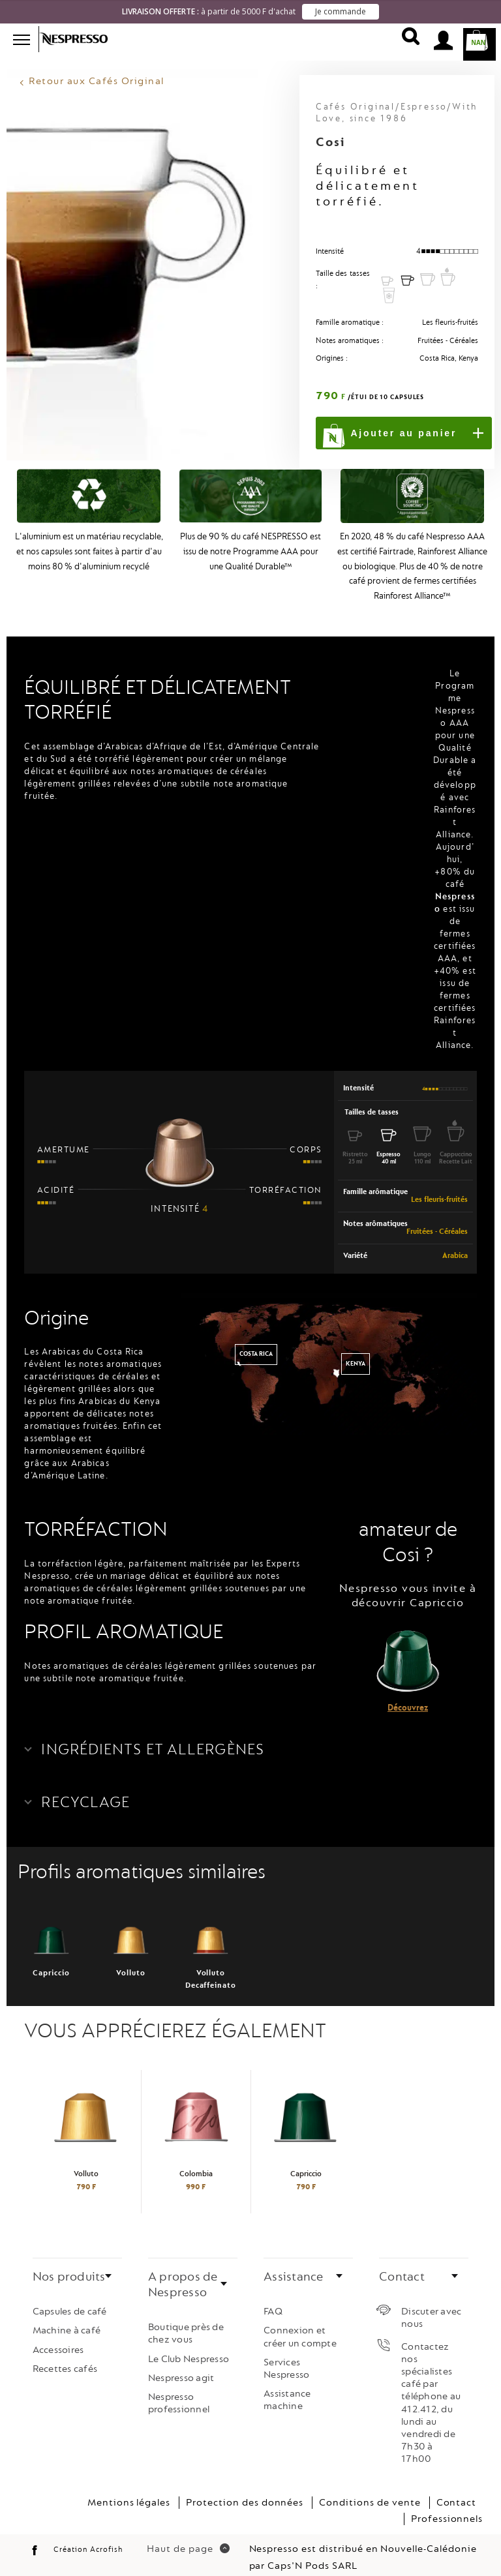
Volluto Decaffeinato (211, 1942)
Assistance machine (287, 2386)
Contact (456, 2489)
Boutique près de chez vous (186, 2320)
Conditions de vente (369, 2489)
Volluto (131, 1936)
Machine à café (67, 2317)
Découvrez (407, 1695)
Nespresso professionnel (178, 2390)
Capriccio (51, 1936)
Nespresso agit (181, 2365)
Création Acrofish (87, 2536)
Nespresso (81, 39)
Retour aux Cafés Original (96, 68)
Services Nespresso (286, 2355)
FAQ (273, 2298)
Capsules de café (70, 2298)
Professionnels (447, 2506)
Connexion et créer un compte (300, 2323)
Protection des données (244, 2489)
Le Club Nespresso (188, 2345)
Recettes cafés (65, 2356)
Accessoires (58, 2336)
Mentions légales (128, 2489)
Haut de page (188, 2536)
